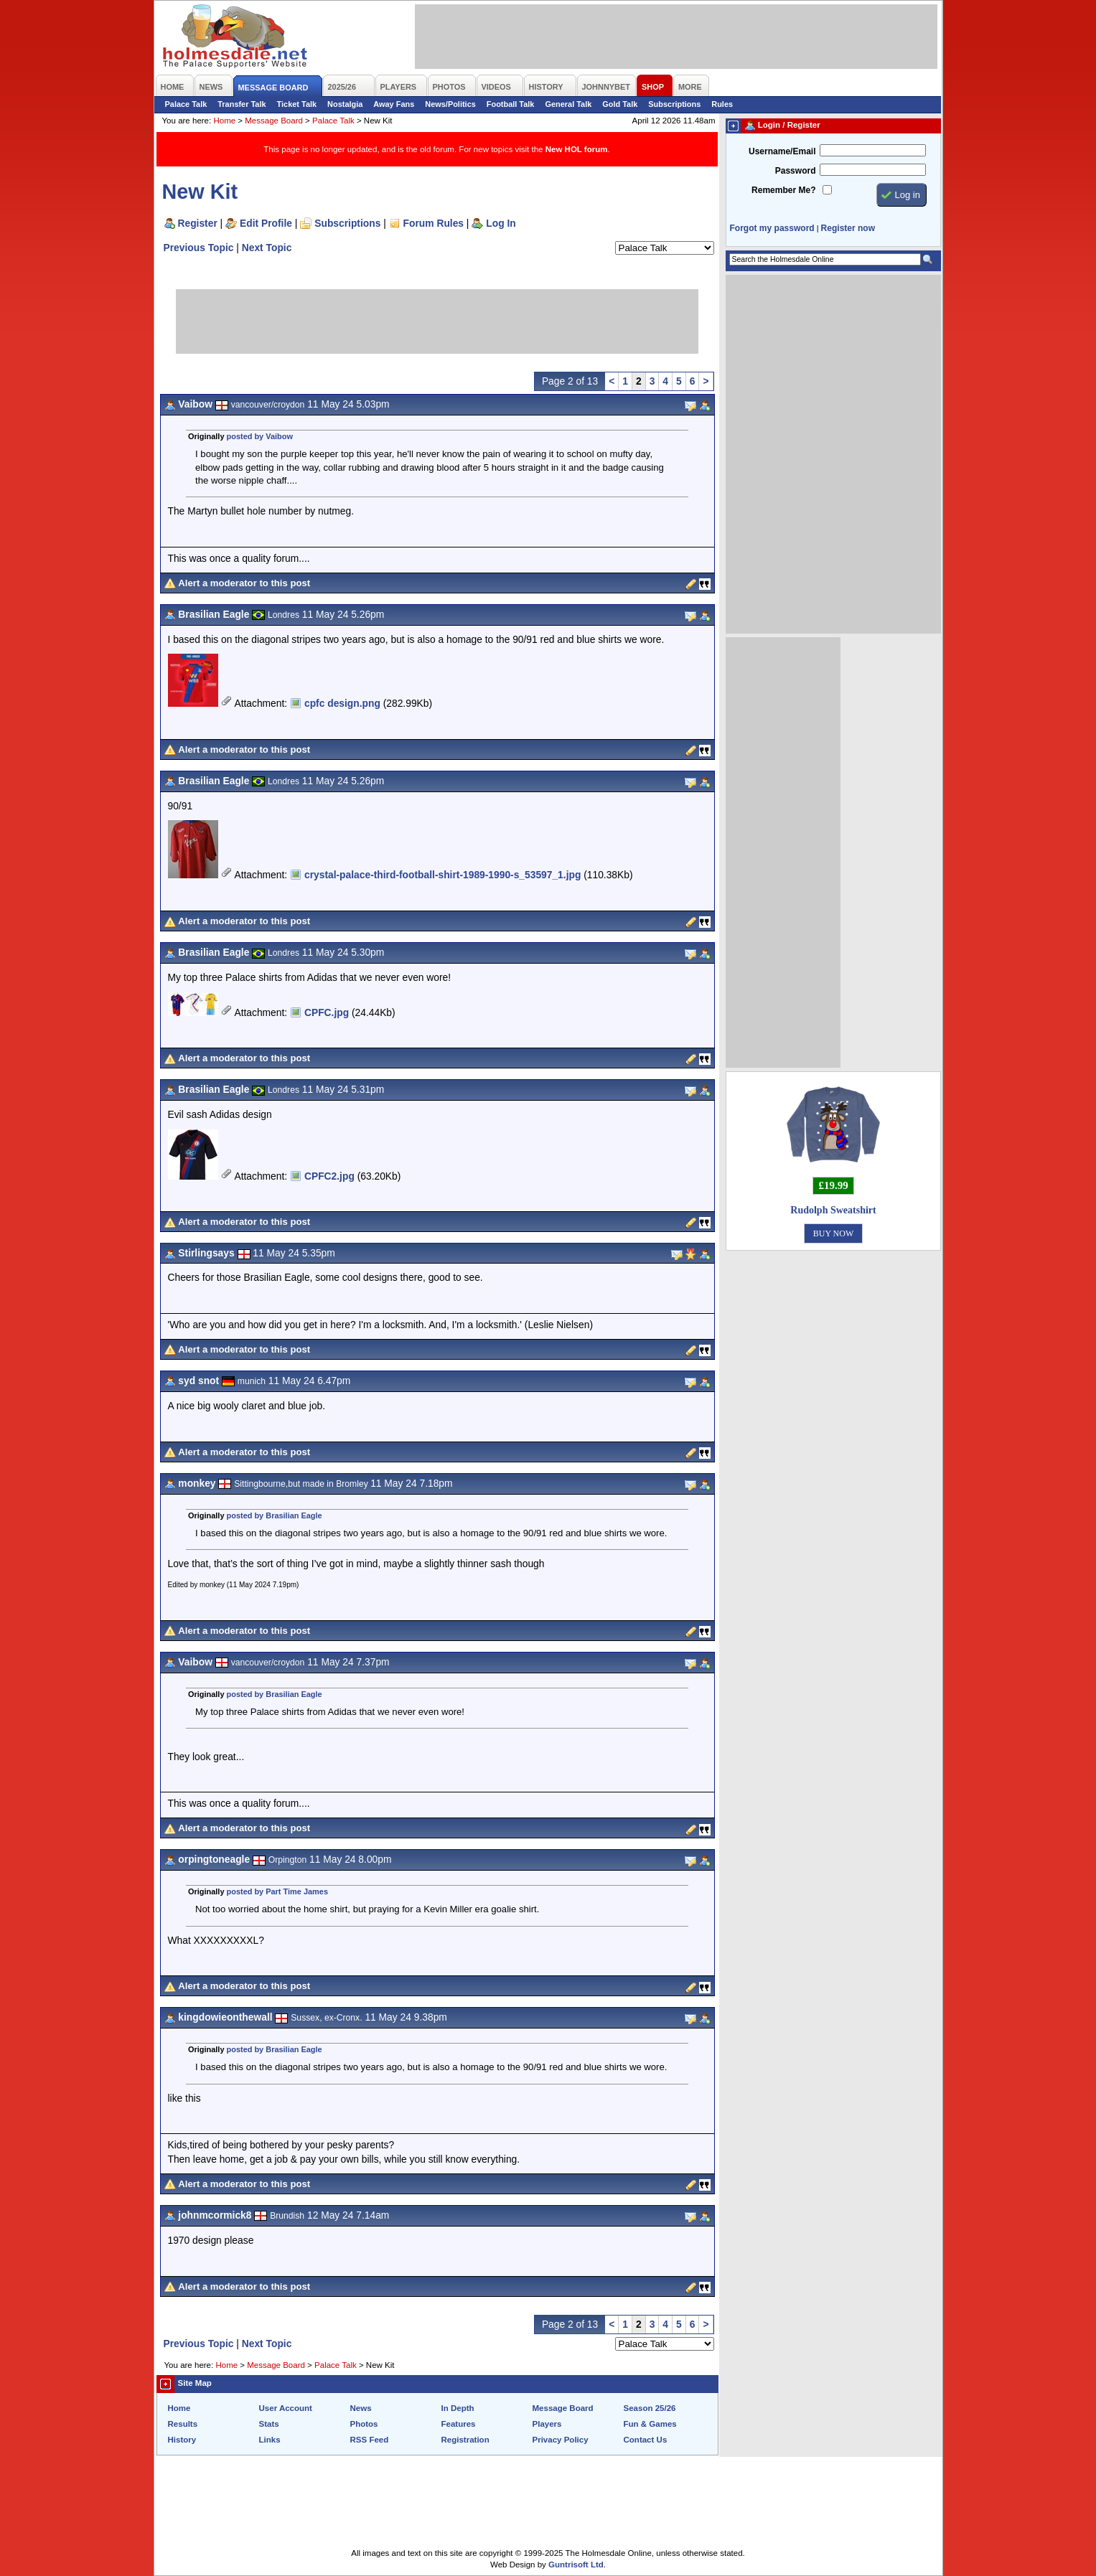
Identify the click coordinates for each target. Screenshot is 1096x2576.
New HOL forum (576, 149)
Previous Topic (199, 247)
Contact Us (646, 2439)
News (361, 2408)
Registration (465, 2439)
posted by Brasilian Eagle (274, 1515)
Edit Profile (266, 223)
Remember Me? (783, 190)
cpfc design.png (342, 703)
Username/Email (782, 151)
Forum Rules (433, 223)
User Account (285, 2408)
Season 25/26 (650, 2408)
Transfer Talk (241, 104)
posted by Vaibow (260, 436)
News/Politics (450, 104)
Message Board (274, 120)
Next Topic (267, 247)
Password (795, 171)
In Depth (457, 2408)
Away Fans (393, 104)
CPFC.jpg (326, 1012)
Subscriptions (674, 104)
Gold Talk (619, 104)
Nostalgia (344, 104)
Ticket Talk (297, 104)
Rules (722, 104)
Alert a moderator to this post (244, 583)
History (182, 2439)
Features (458, 2424)
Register (197, 223)
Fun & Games (650, 2424)
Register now (848, 228)
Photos (364, 2424)
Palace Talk (186, 104)
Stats (269, 2424)
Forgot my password (772, 228)
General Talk (568, 104)
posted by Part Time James (277, 1891)
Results (183, 2424)
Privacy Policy (561, 2439)
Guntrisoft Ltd (576, 2564)
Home (224, 120)
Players (547, 2424)
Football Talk (511, 104)
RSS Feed (369, 2439)
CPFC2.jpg (329, 1176)
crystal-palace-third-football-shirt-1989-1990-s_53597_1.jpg (442, 874)
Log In (500, 223)
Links (270, 2439)
